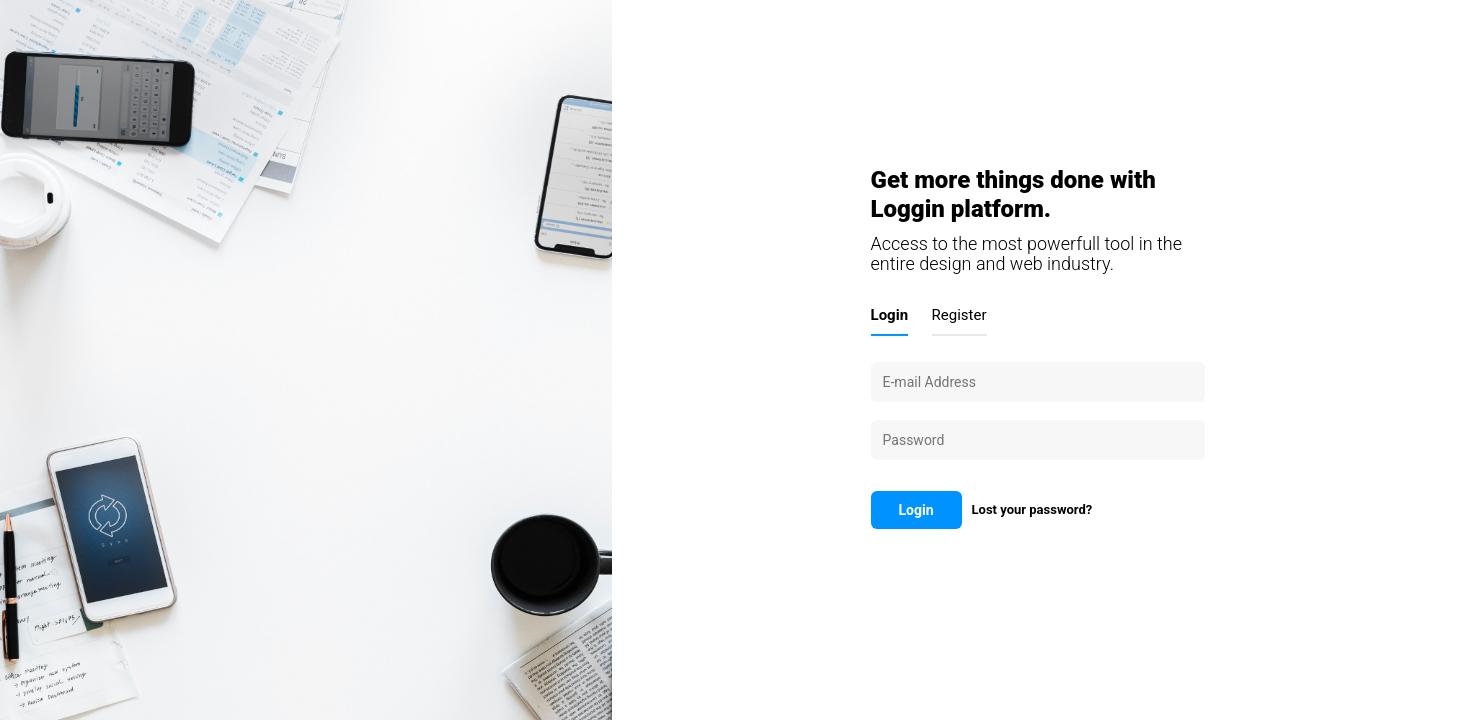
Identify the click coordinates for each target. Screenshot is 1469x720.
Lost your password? (1032, 509)
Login (890, 315)
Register (959, 315)
